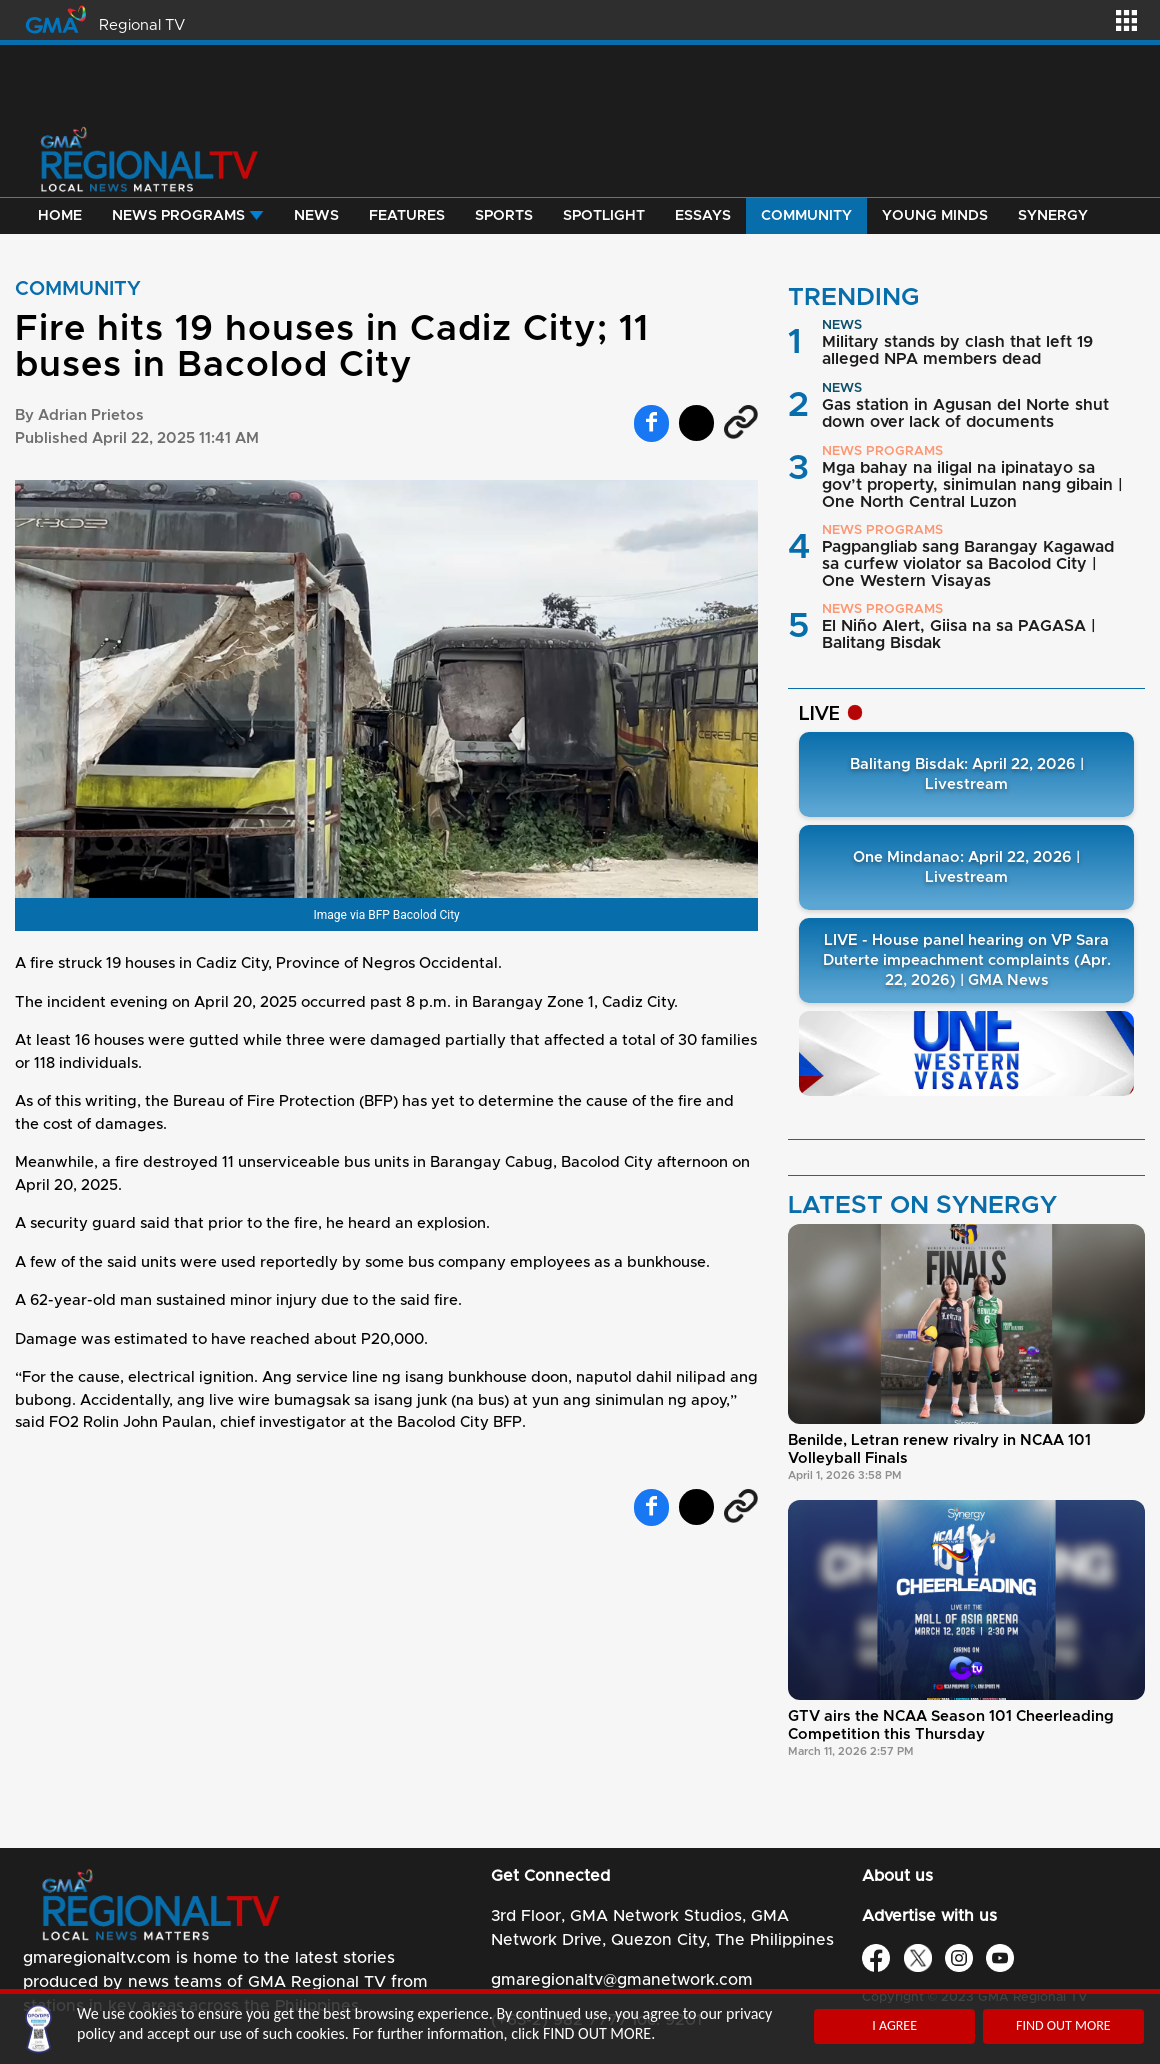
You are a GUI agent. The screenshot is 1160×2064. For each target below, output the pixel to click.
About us (897, 1876)
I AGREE (894, 2025)
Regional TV (142, 25)
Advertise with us (929, 1916)
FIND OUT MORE (1063, 2025)
